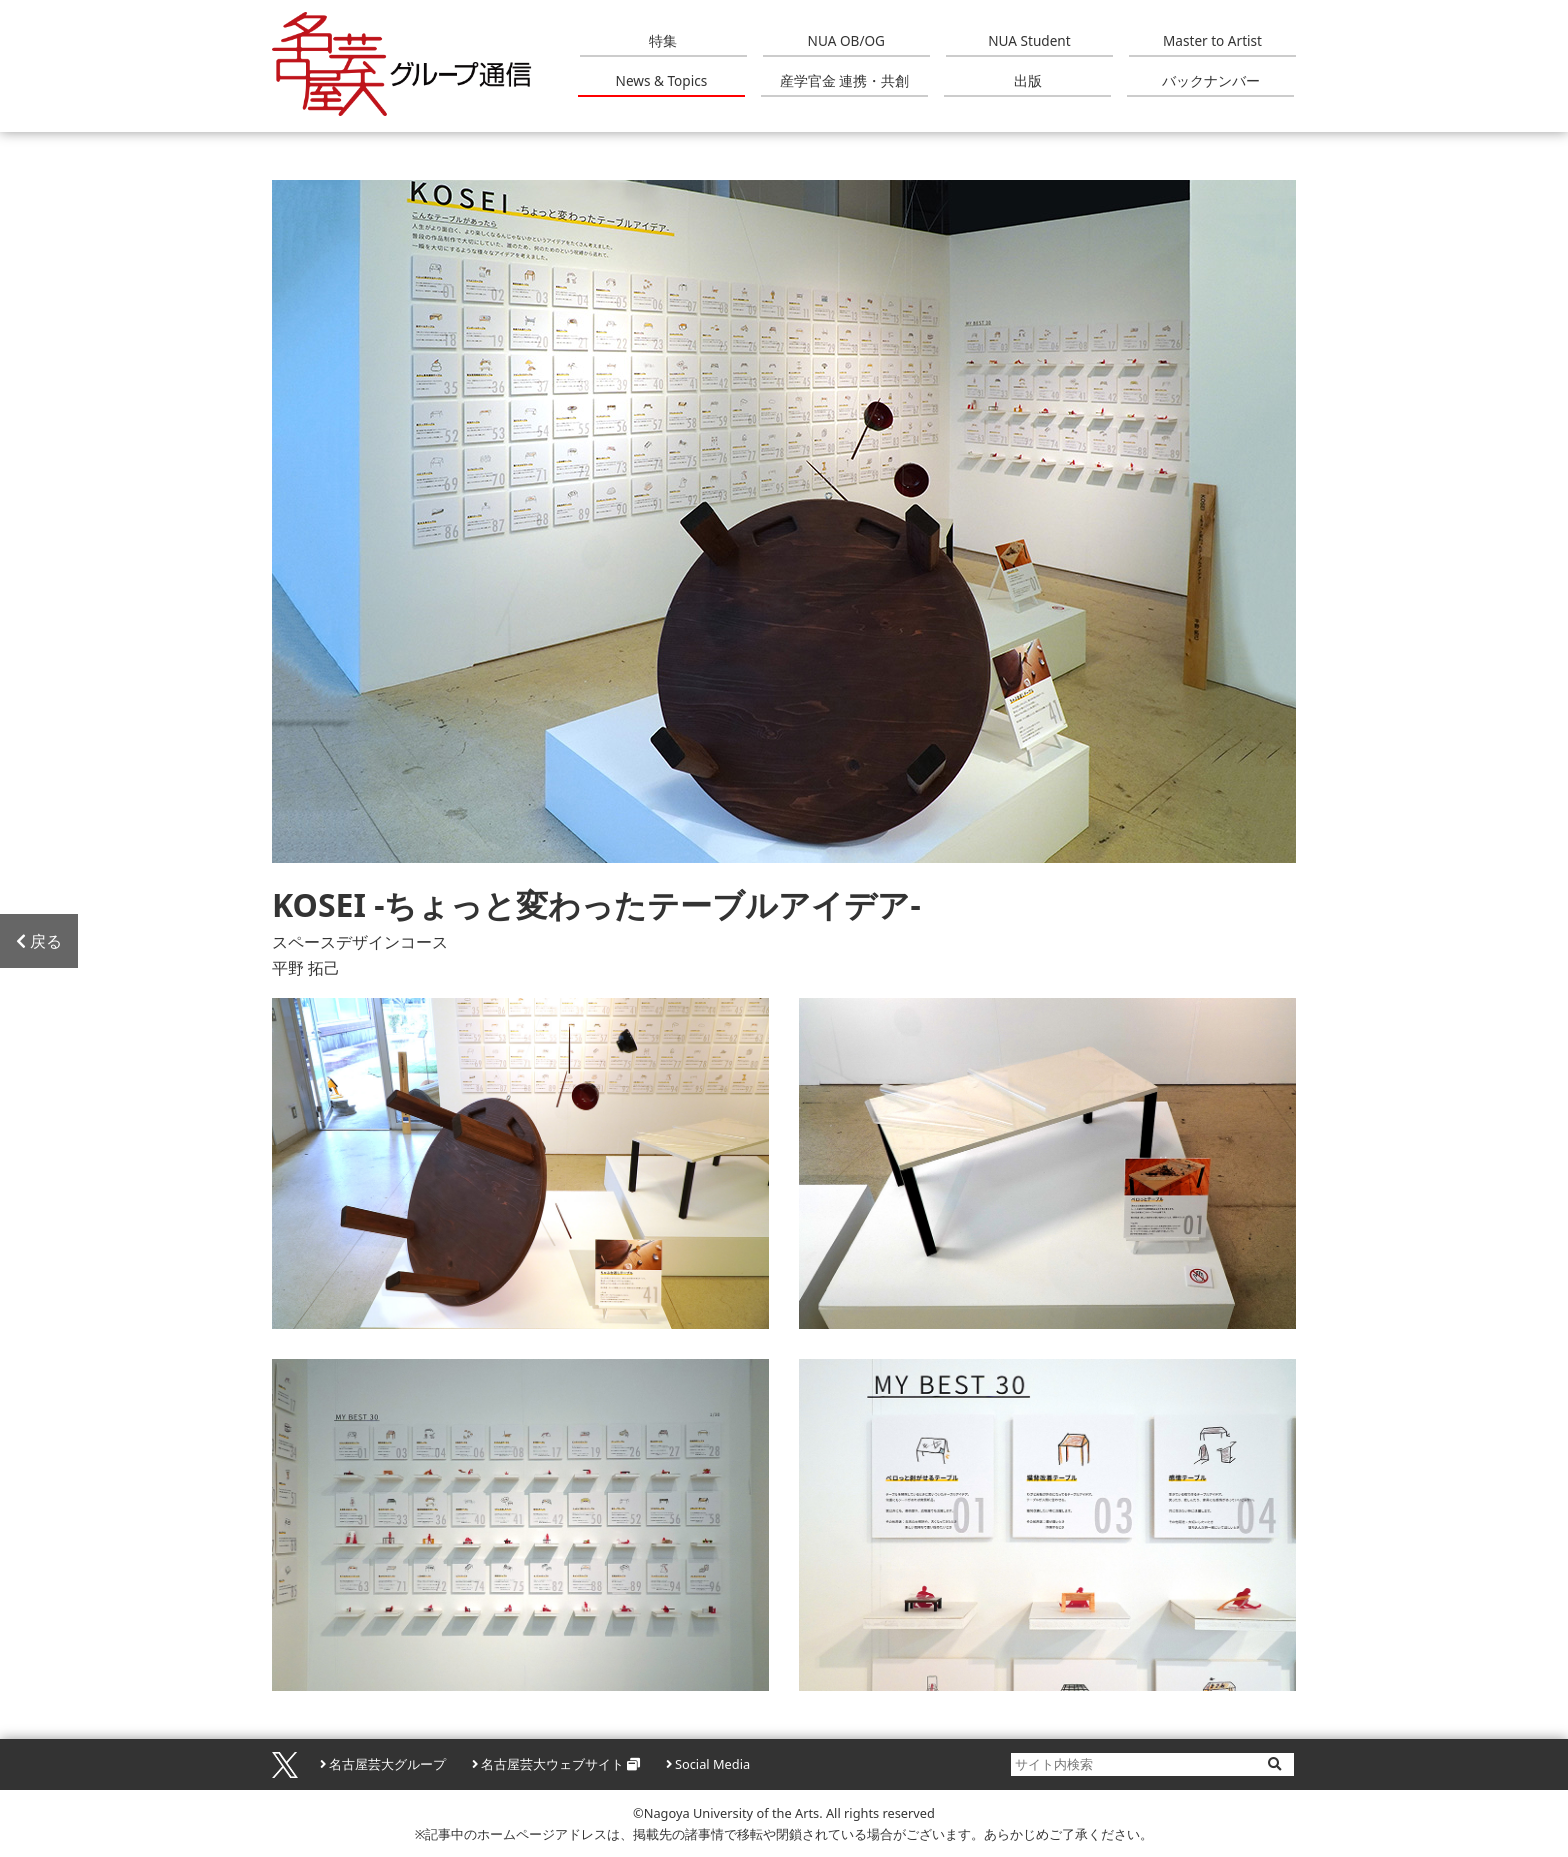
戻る (39, 941)
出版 (1028, 80)
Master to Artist (1212, 40)
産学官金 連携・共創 (845, 80)
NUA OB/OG (846, 40)
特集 (663, 40)
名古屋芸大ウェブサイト (552, 1764)
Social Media (712, 1764)
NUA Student (1029, 40)
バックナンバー (1211, 80)
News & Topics (662, 80)
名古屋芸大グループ (387, 1764)
